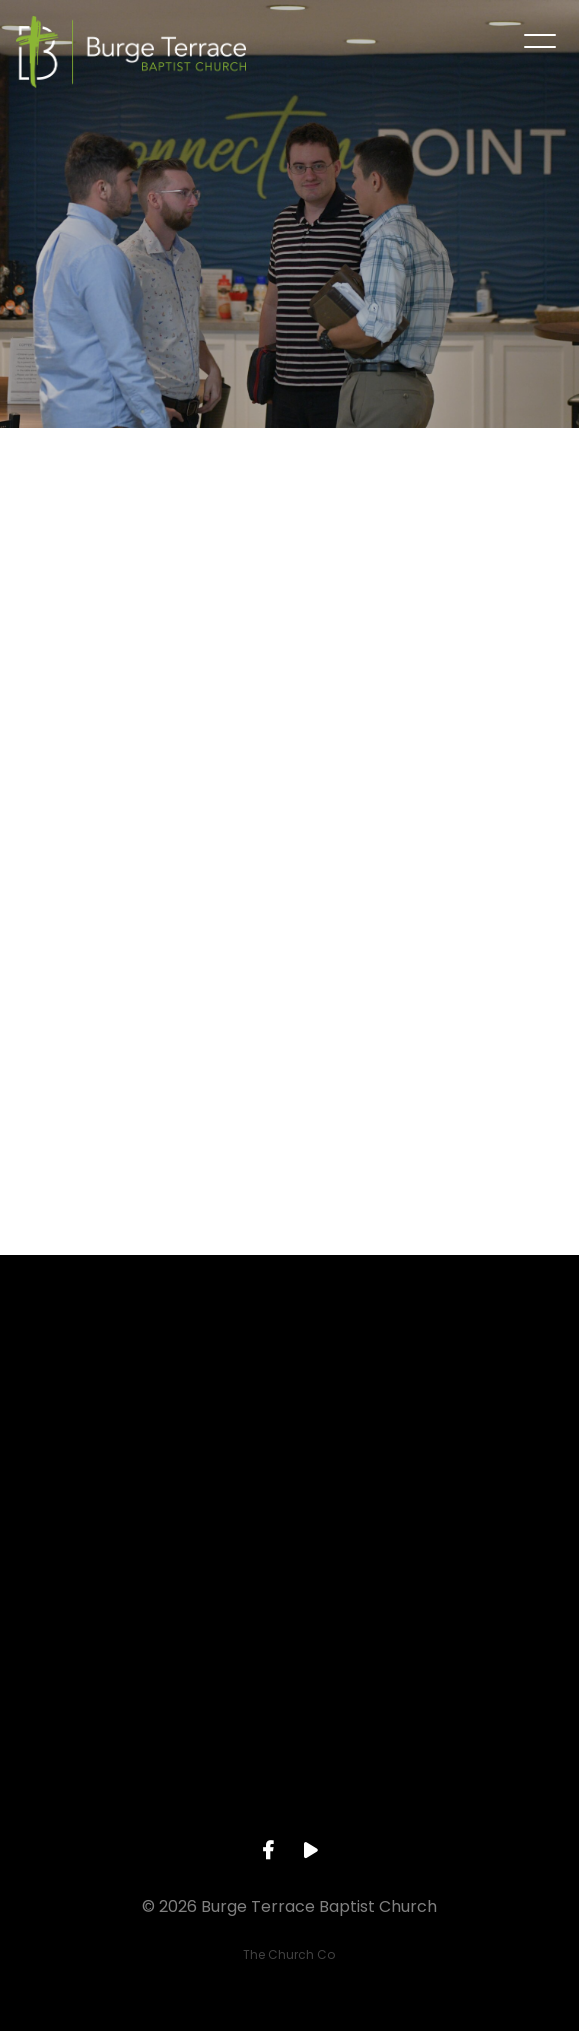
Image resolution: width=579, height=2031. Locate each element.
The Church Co (289, 1954)
